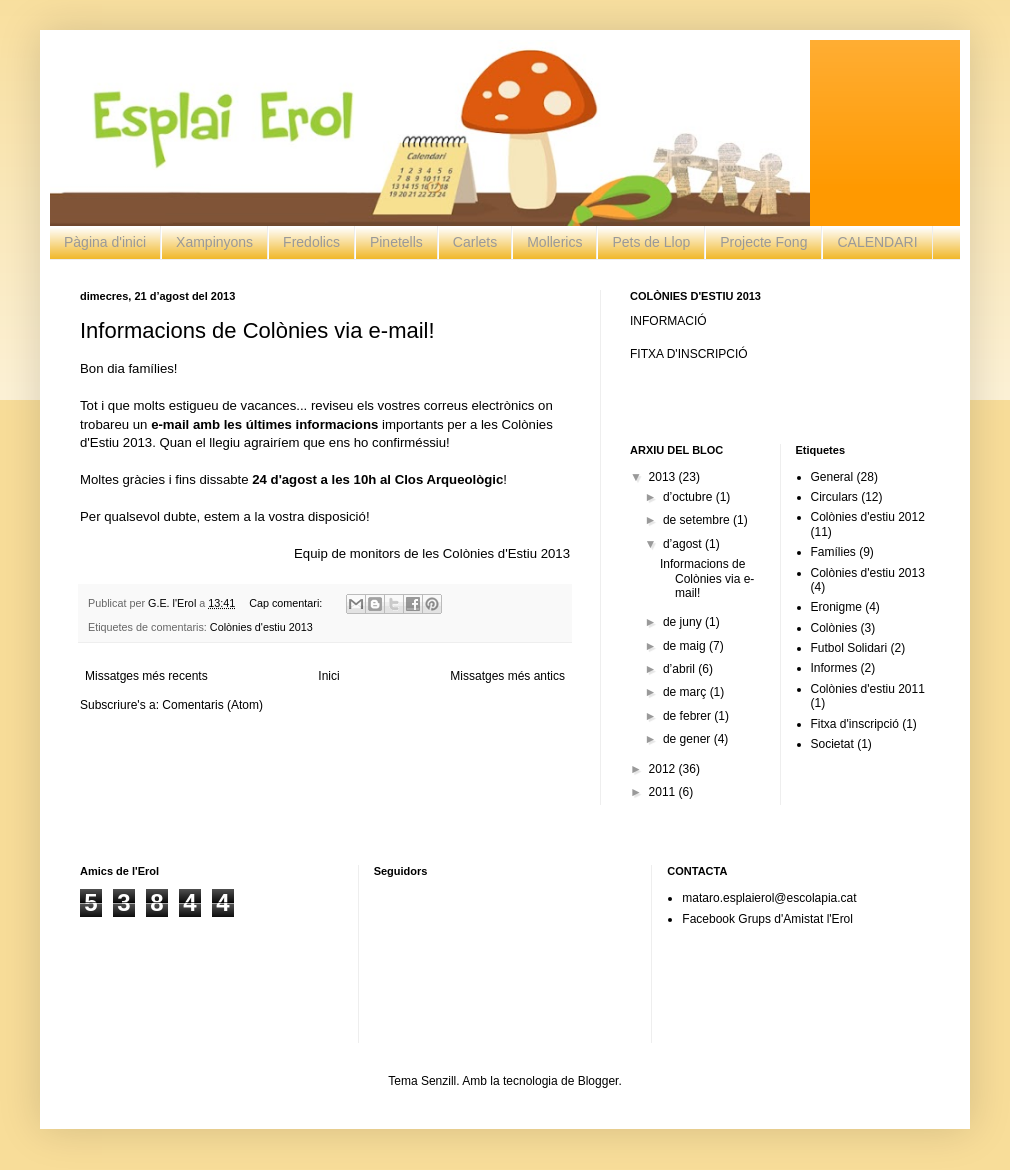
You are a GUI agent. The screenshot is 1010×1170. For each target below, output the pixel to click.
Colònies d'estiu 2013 (261, 627)
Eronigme (836, 607)
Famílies (833, 552)
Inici (328, 676)
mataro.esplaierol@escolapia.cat (769, 898)
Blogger (598, 1081)
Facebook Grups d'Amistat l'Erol (767, 919)
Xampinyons (214, 242)
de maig (686, 646)
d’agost (684, 544)
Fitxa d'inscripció (855, 724)
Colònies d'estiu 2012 (868, 517)
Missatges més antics (507, 676)
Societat (832, 744)
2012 (664, 769)
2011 (664, 792)
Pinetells (396, 242)
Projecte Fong (763, 242)
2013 (664, 477)
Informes (834, 668)
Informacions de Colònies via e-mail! (257, 330)
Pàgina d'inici (105, 242)
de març (686, 692)
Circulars (834, 497)
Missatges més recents (146, 676)
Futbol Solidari (849, 648)
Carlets (475, 242)
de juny (684, 622)
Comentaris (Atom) (212, 705)
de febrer (688, 716)
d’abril (680, 669)
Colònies (834, 628)
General (832, 477)
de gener (688, 739)
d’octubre (689, 497)
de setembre (698, 520)
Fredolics (311, 242)
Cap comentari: (287, 603)
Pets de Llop (651, 242)
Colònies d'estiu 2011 (868, 689)
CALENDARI (877, 242)
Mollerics (554, 242)
